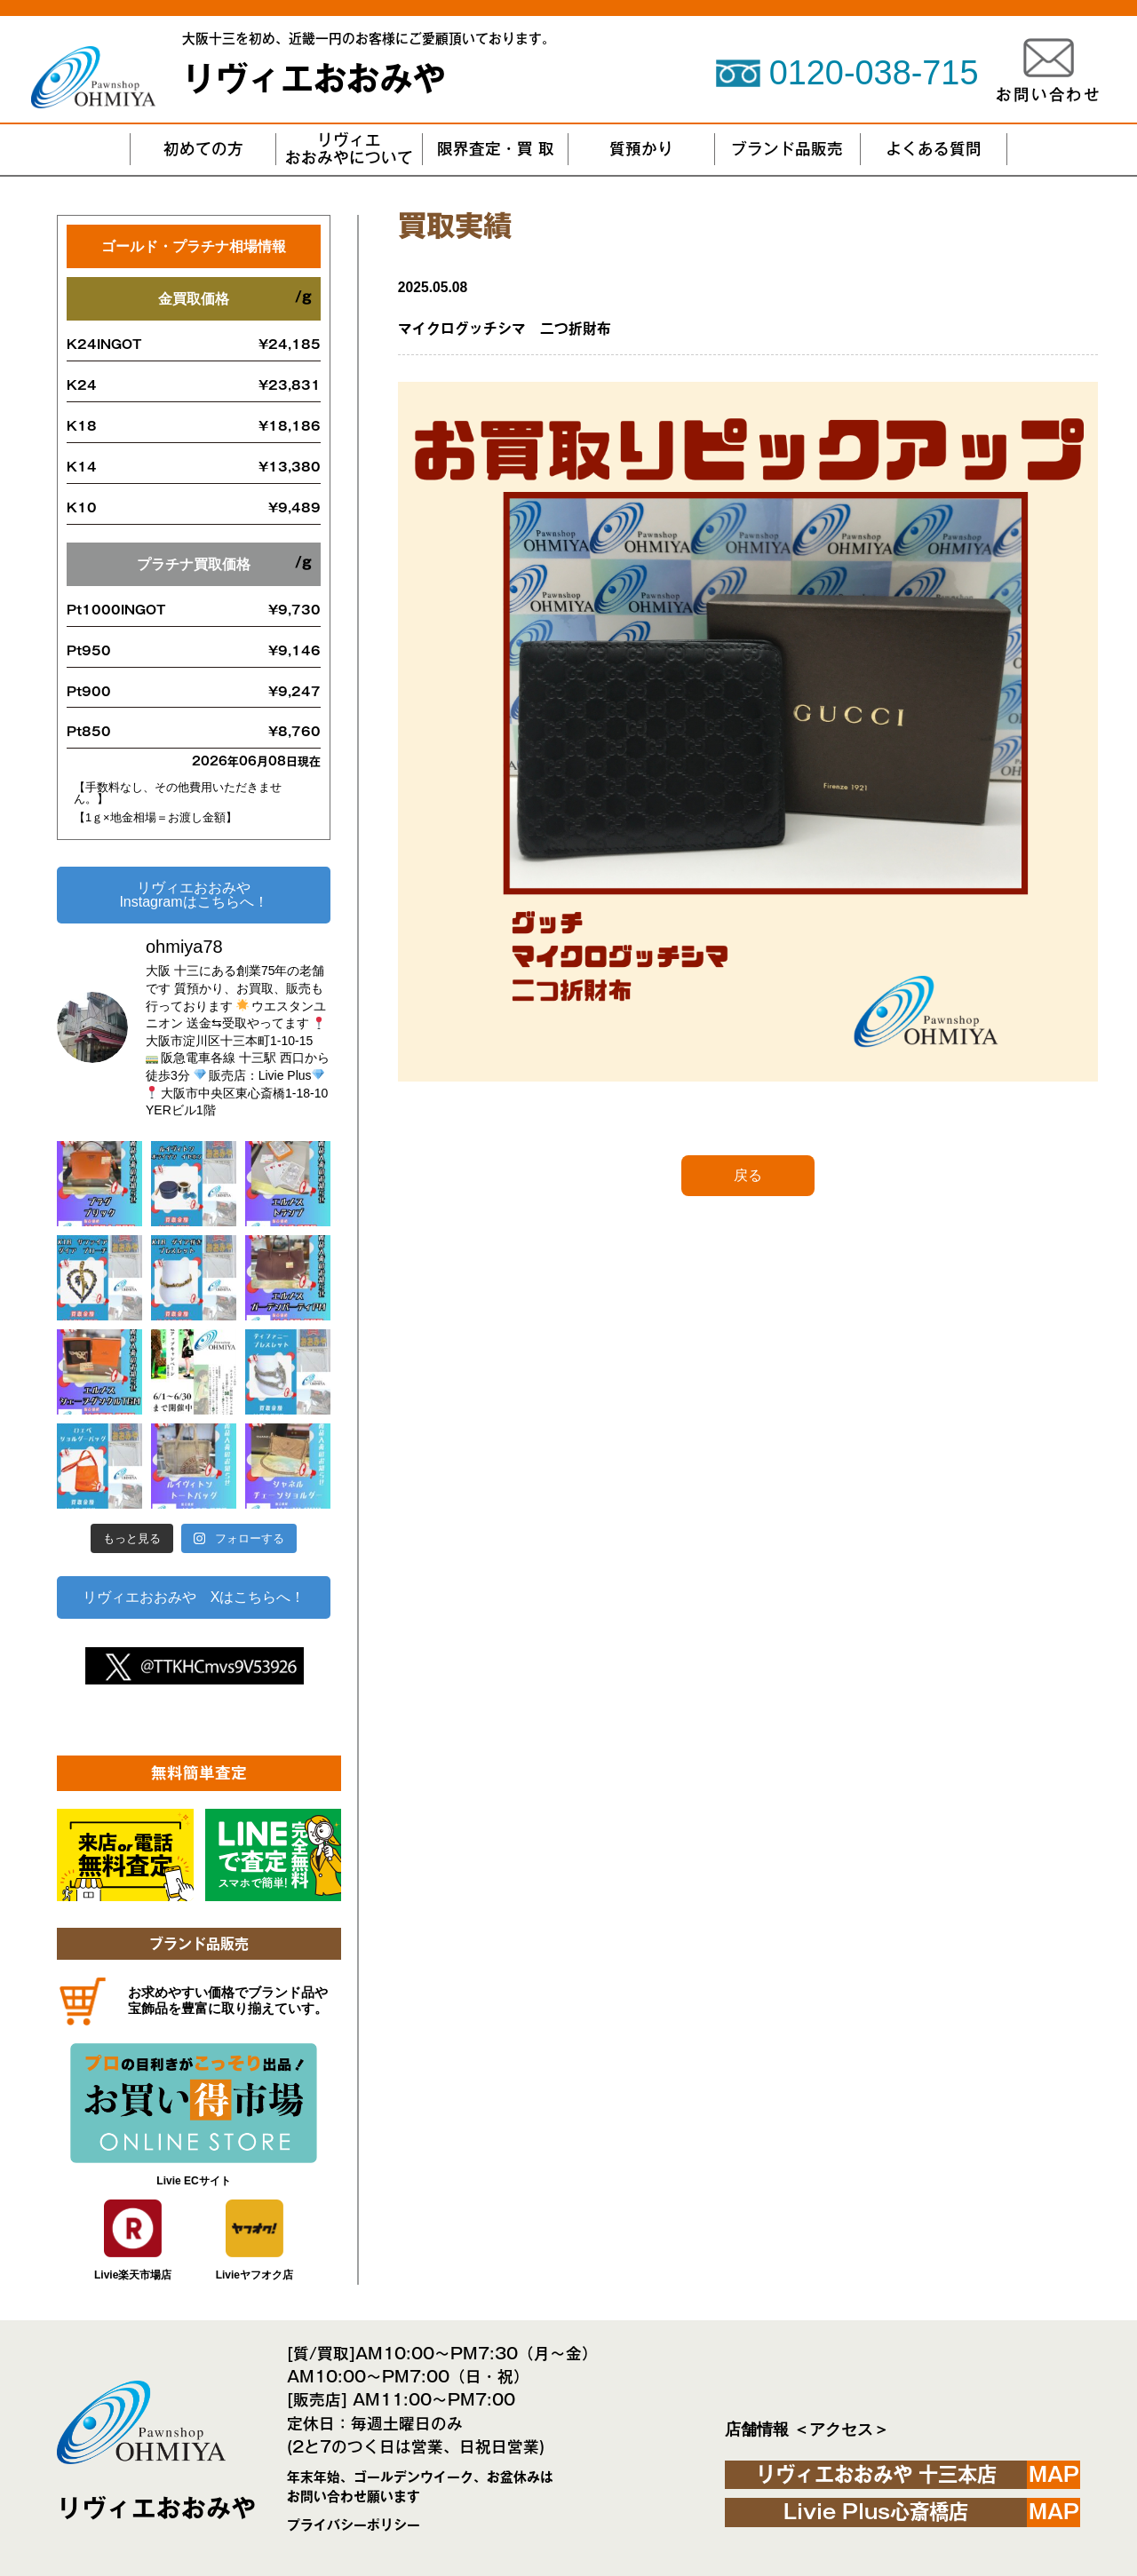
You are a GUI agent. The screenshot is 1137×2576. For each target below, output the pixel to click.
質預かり (641, 148)
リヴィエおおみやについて (349, 148)
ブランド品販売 (787, 148)
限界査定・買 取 (495, 148)
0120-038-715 (874, 72)
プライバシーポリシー (353, 2525)
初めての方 (203, 148)
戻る (748, 1175)
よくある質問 (934, 148)
